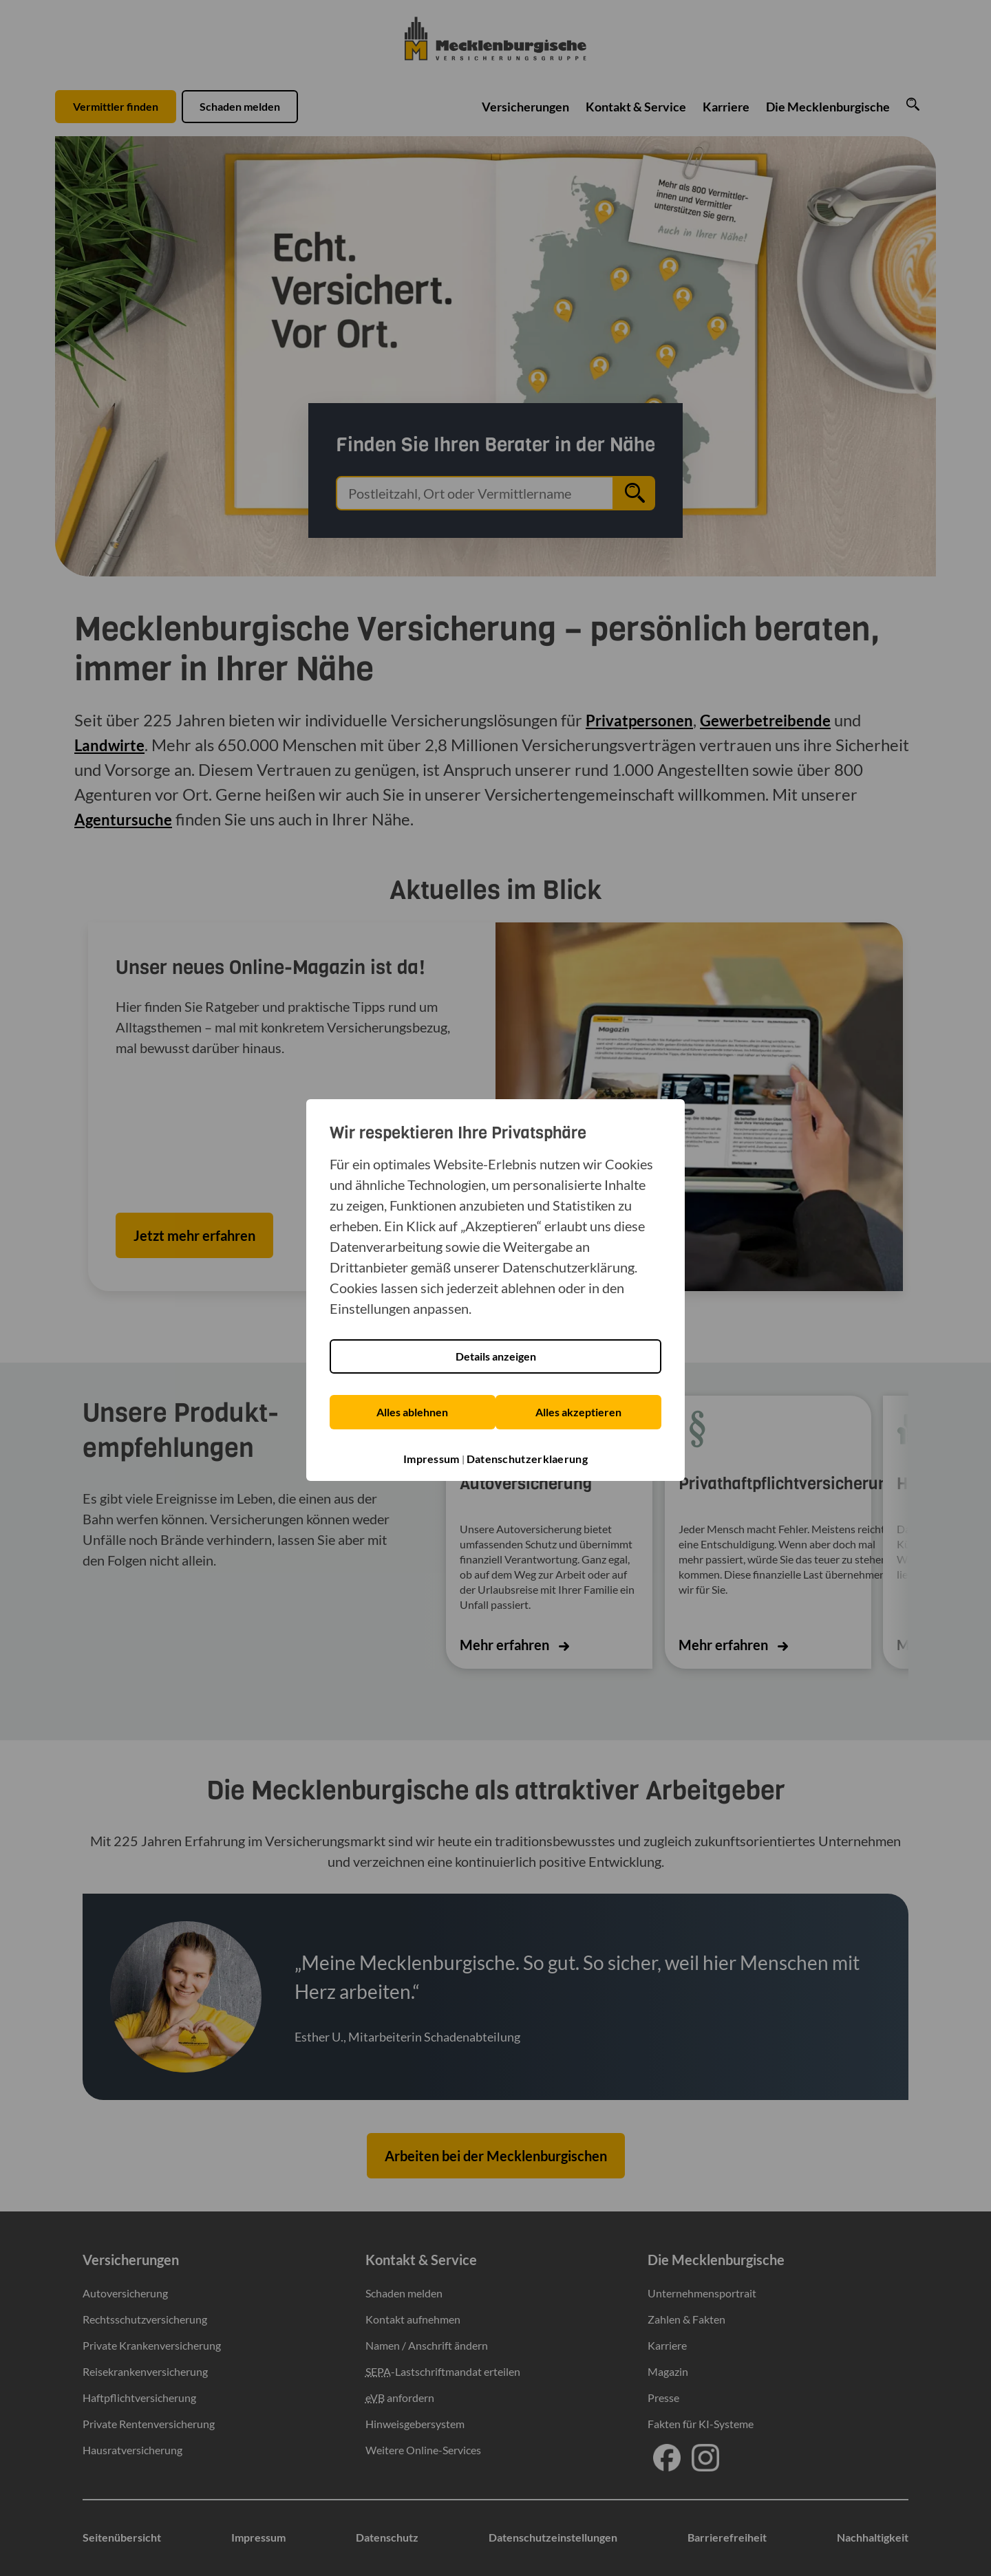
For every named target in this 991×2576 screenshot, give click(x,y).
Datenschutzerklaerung (527, 1457)
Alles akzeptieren (580, 1411)
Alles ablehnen (411, 1411)
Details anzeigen (496, 1356)
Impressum (431, 1457)
